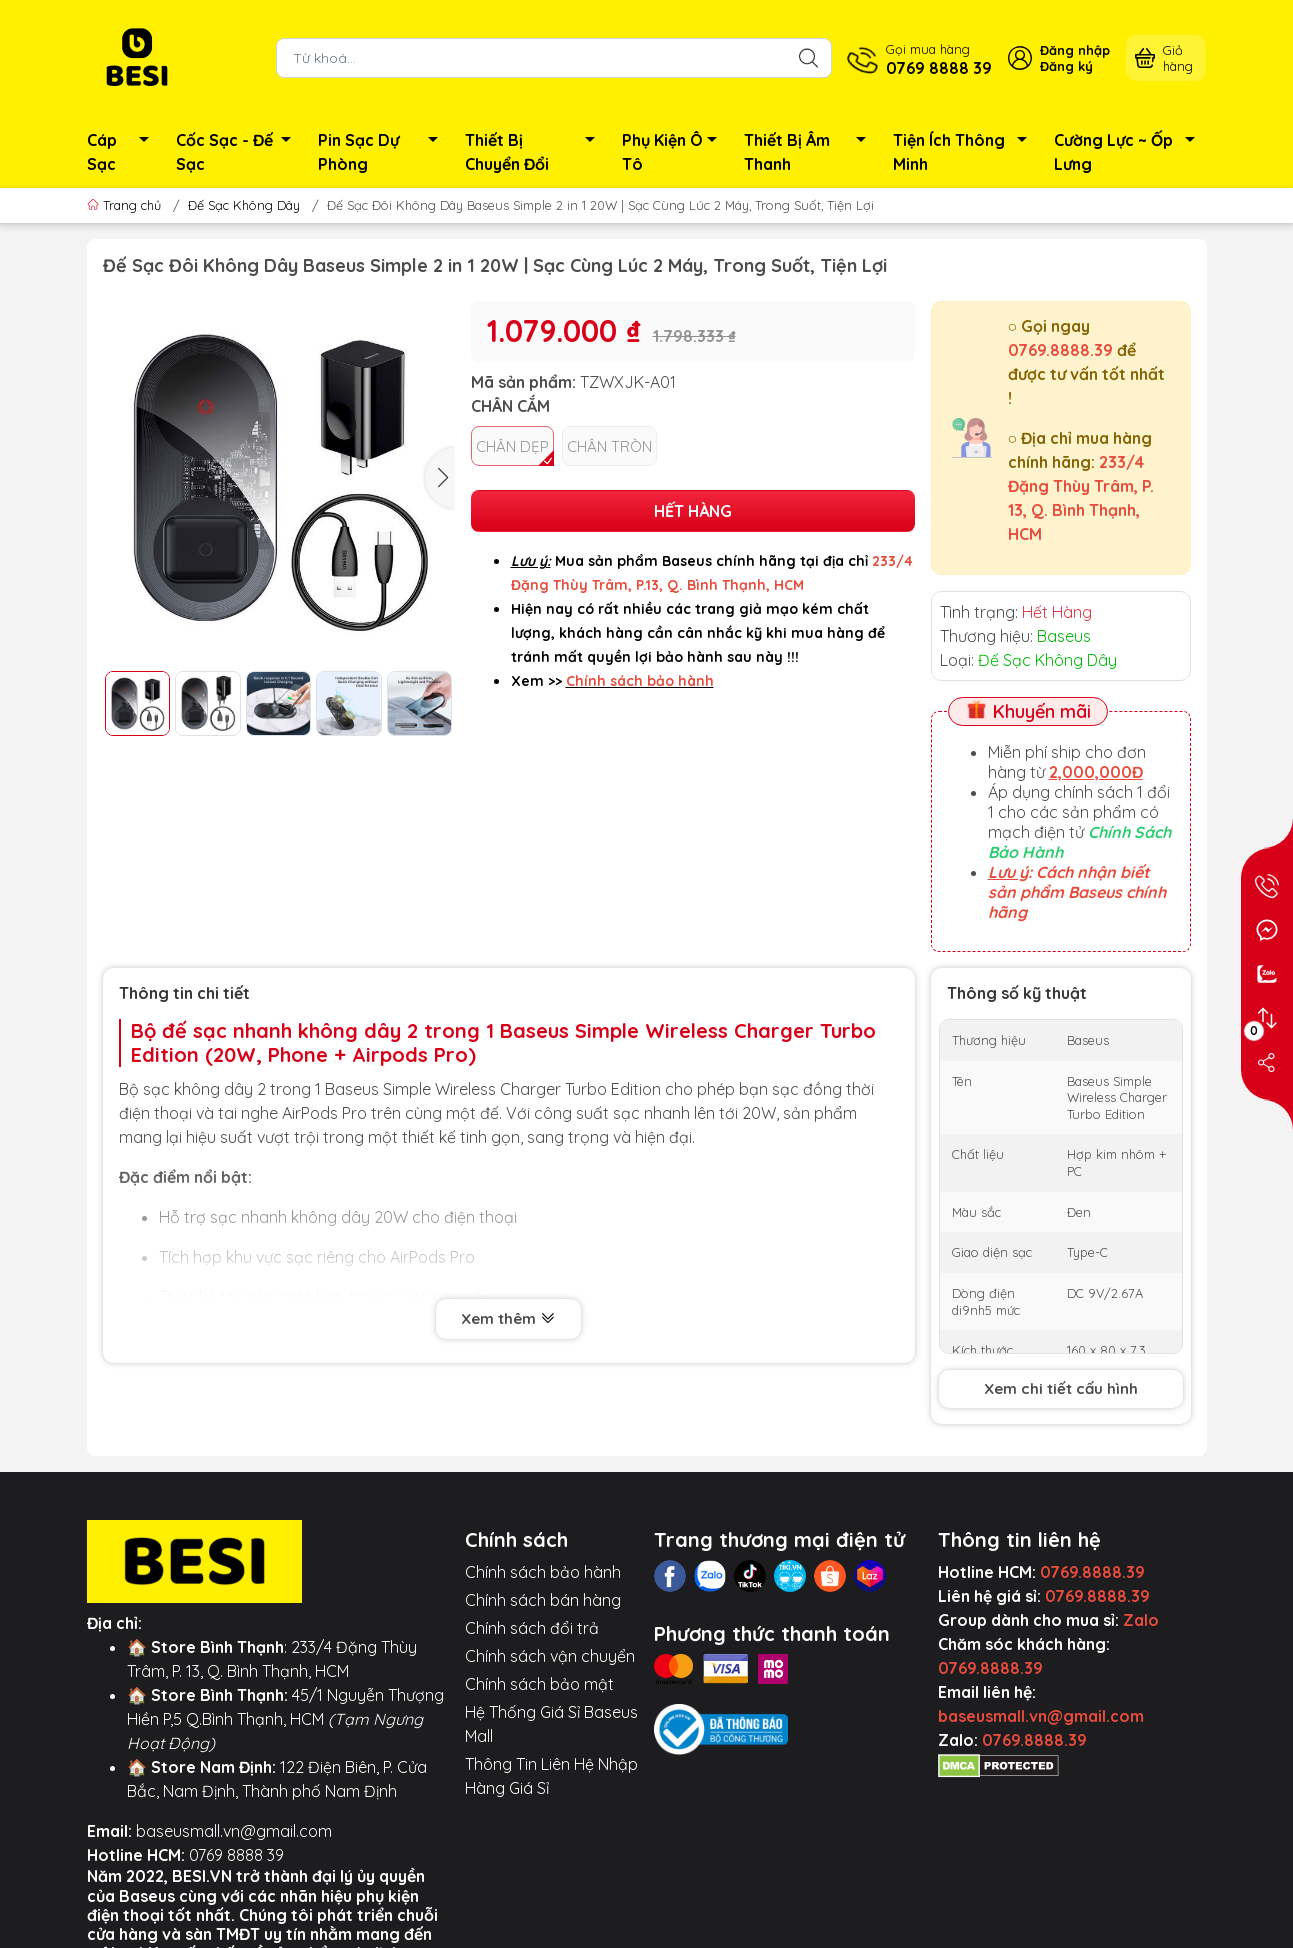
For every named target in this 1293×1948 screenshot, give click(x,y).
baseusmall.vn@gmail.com (234, 1831)
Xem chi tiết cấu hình (1061, 1388)
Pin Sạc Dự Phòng (383, 152)
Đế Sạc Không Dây (244, 205)
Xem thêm (508, 1318)
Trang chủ (126, 205)
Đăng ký (1066, 66)
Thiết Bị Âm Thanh (810, 152)
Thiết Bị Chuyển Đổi (535, 152)
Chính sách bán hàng (543, 1600)
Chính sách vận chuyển (550, 1656)
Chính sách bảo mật (539, 1684)
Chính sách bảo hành (543, 1572)
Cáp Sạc (123, 152)
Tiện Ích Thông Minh (965, 152)
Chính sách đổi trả (532, 1628)
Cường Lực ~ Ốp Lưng (1130, 152)
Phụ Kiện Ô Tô (675, 152)
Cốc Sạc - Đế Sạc (239, 152)
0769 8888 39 (236, 1855)
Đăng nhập (1075, 50)
